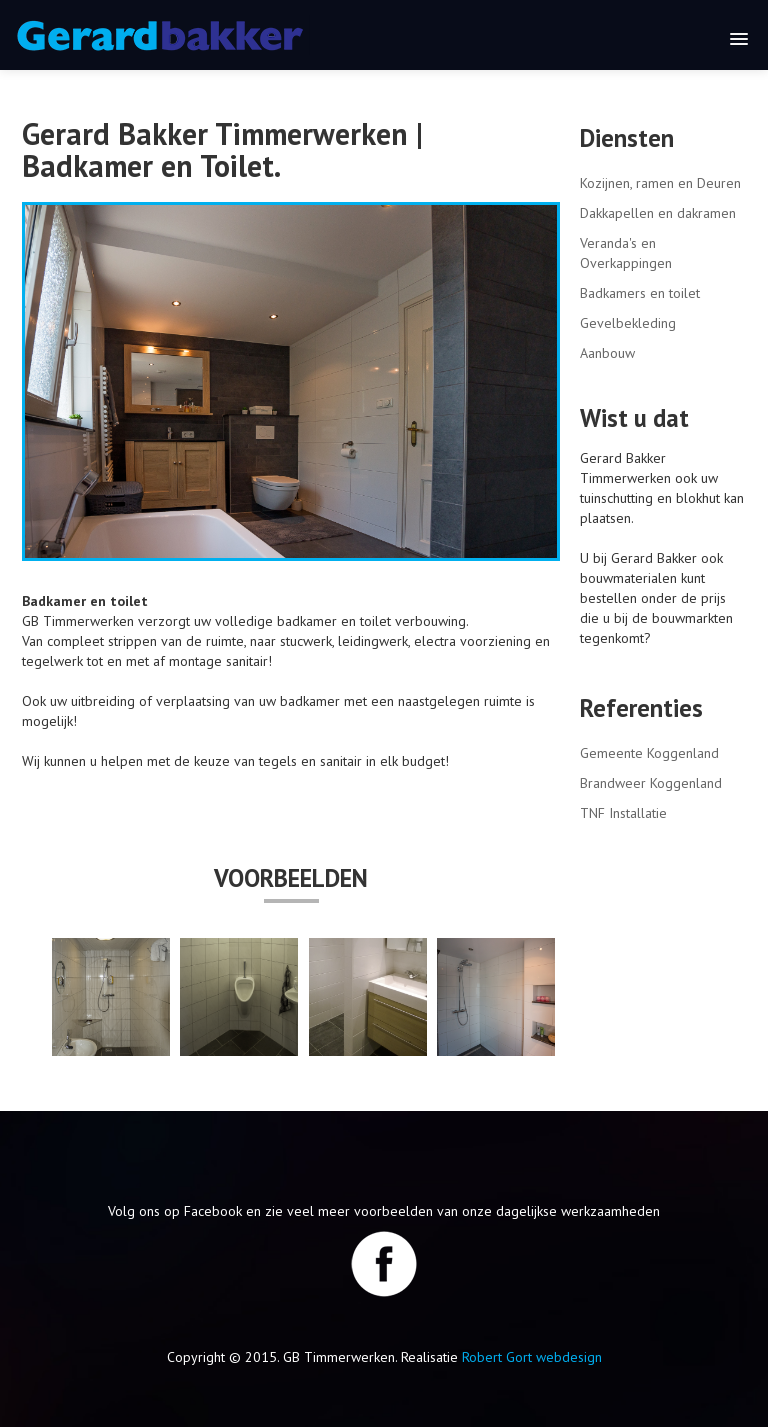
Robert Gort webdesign (532, 1357)
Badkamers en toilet (640, 293)
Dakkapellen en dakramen (658, 213)
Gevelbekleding (628, 323)
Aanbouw (607, 353)
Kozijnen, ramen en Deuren (660, 183)
